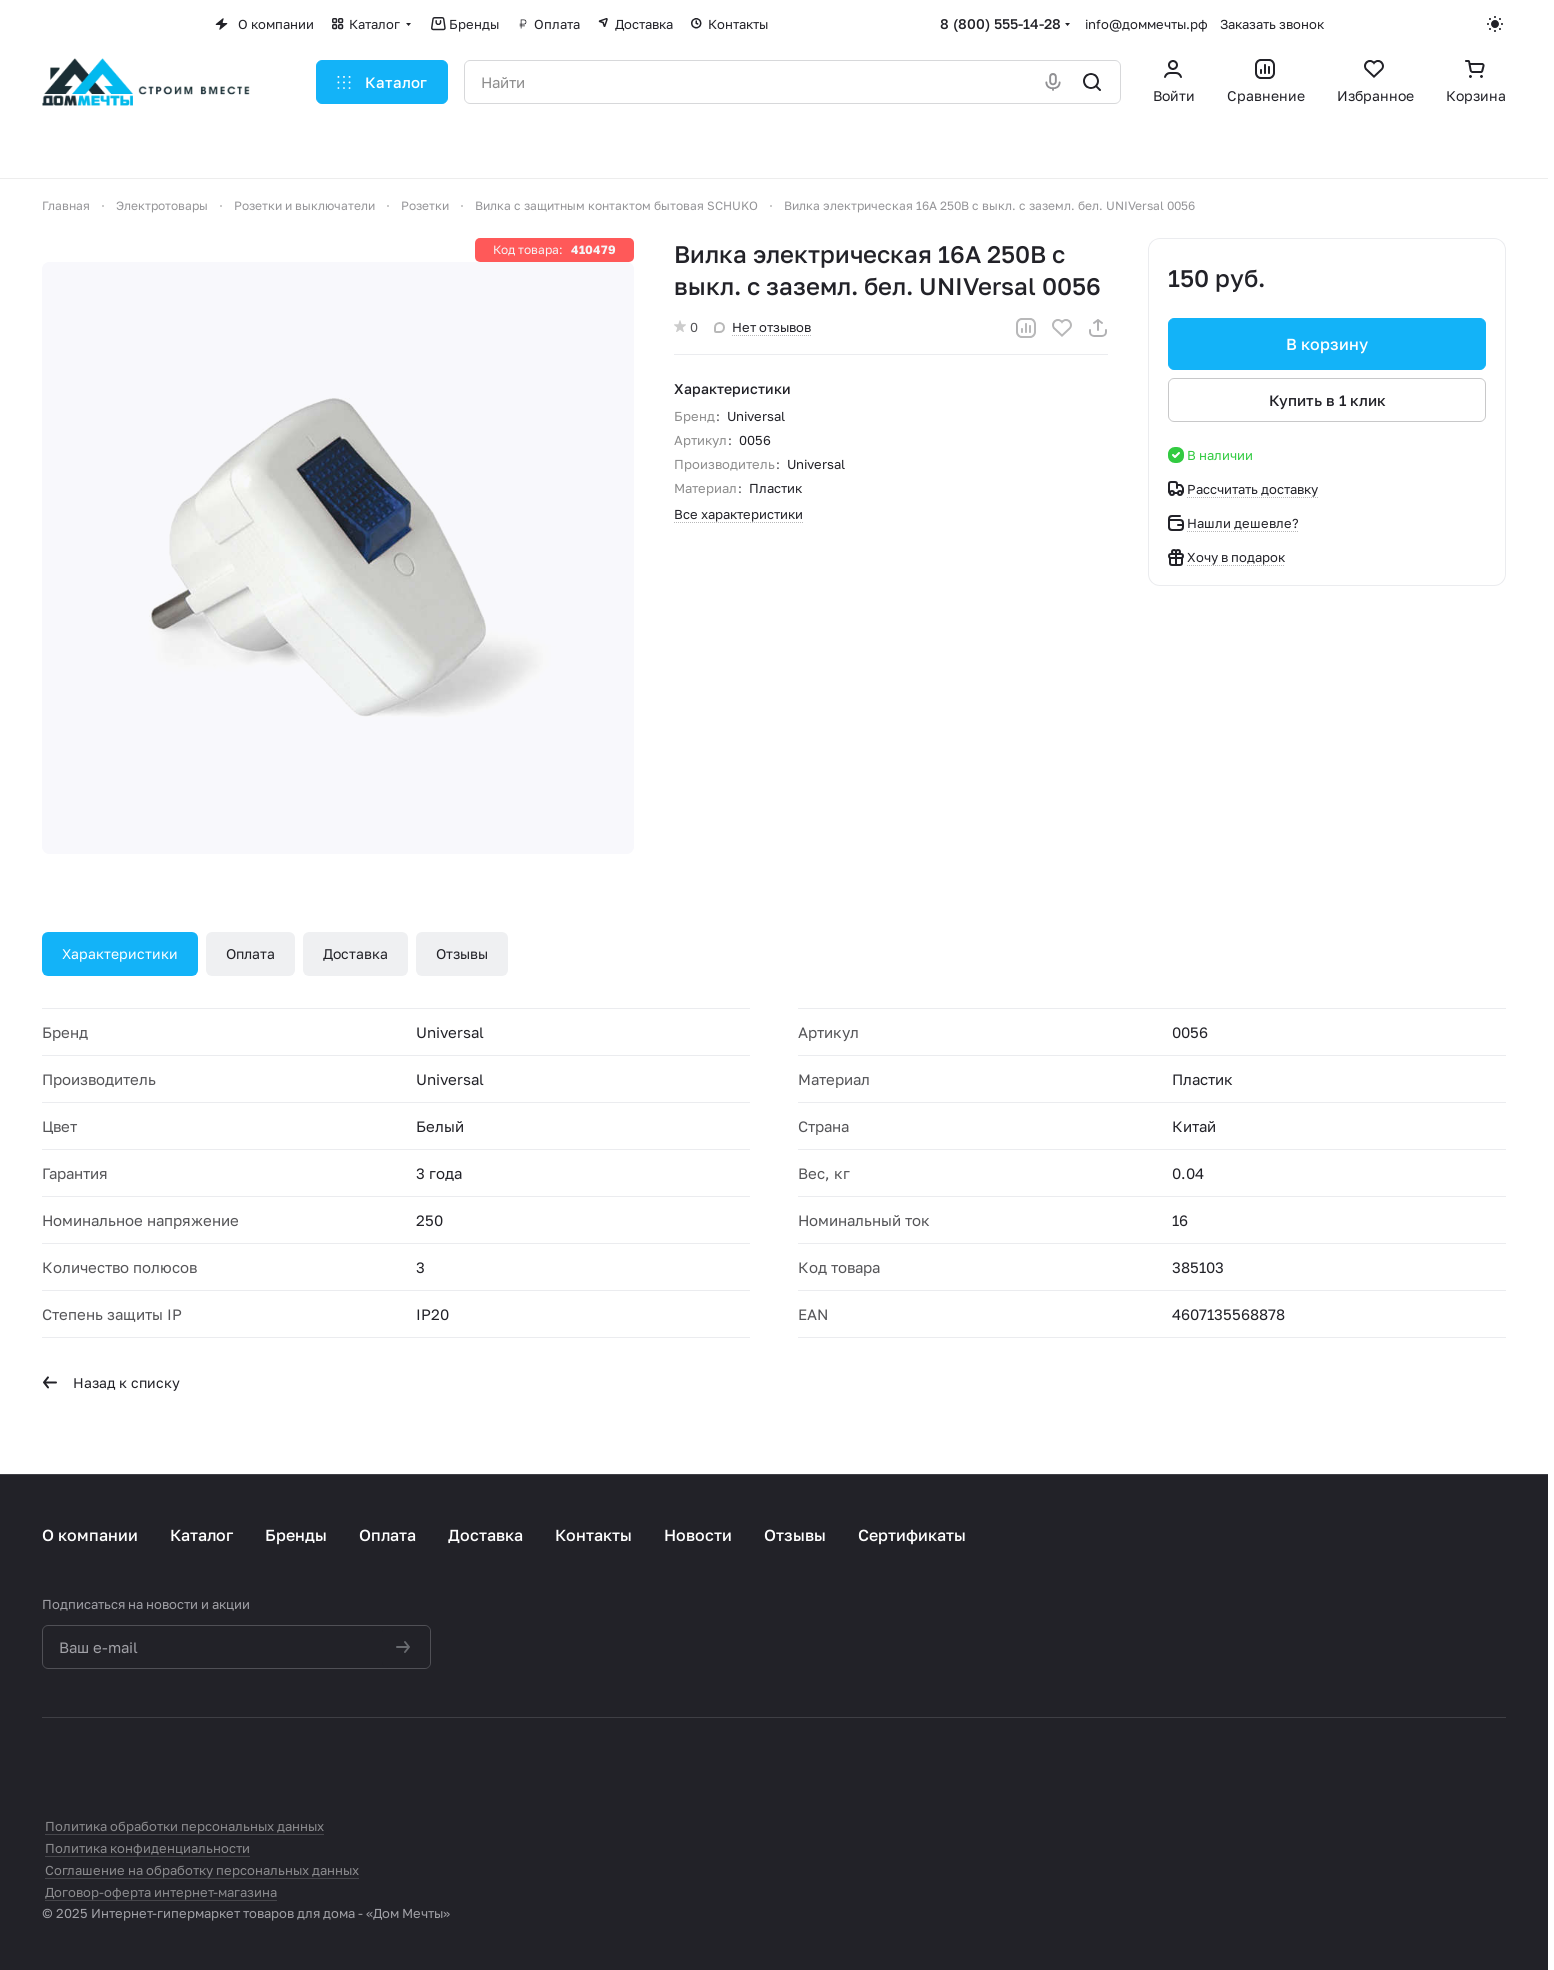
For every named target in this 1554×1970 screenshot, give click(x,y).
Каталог (201, 1535)
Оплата (250, 953)
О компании (90, 1535)
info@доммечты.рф (1146, 24)
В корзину (1327, 344)
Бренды (296, 1535)
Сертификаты (912, 1535)
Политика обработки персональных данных (184, 1826)
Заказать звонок (1272, 24)
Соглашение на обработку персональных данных (202, 1870)
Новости (698, 1535)
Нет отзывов (762, 327)
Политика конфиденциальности (147, 1848)
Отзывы (462, 953)
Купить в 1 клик (1327, 400)
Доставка (355, 953)
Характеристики (120, 953)
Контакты (593, 1535)
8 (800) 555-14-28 (1000, 23)
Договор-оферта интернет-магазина (161, 1892)
